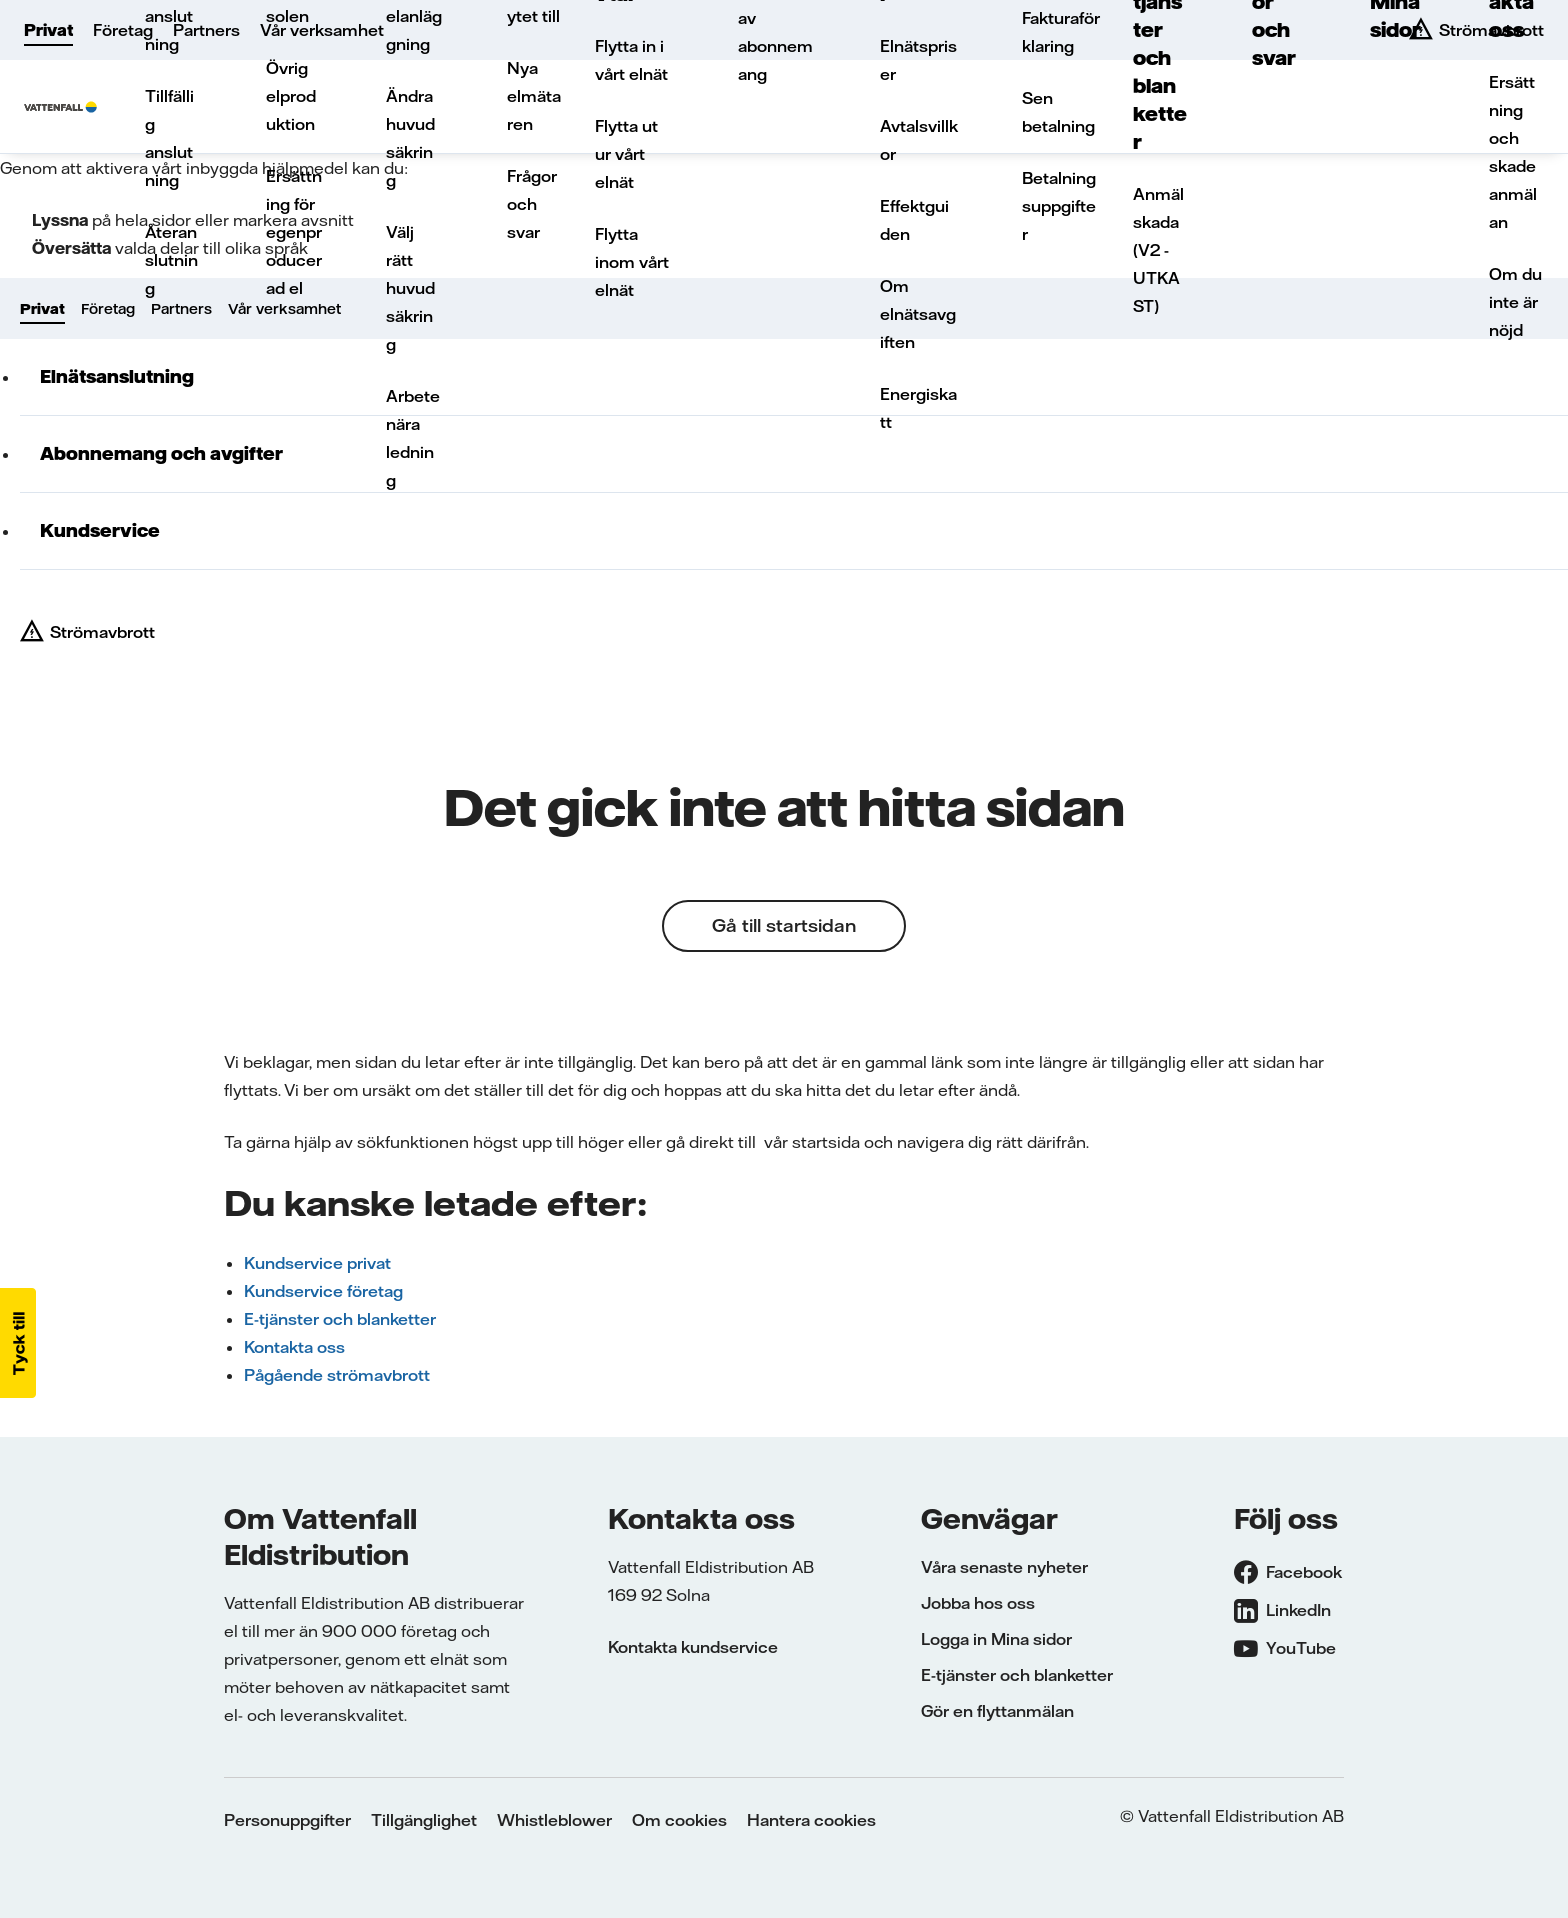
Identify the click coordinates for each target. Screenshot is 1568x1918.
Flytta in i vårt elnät (631, 60)
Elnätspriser (918, 60)
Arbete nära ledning (413, 438)
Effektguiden (914, 220)
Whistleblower (554, 1820)
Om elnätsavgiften (918, 314)
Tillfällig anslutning (169, 138)
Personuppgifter (287, 1820)
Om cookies (679, 1820)
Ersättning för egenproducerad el (294, 232)
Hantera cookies (811, 1820)
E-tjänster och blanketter (340, 1319)
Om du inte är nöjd (1515, 302)
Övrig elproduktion (291, 96)
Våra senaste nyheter (1004, 1567)
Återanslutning (171, 260)
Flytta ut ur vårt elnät (626, 154)
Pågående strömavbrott (337, 1375)
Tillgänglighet (424, 1820)
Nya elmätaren (534, 96)
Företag (123, 30)
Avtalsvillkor (919, 140)
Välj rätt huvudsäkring (410, 288)
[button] (18, 1343)
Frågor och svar (532, 204)
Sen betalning (1058, 112)
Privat (48, 30)
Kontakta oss (294, 1347)
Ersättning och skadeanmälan (1513, 152)
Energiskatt (918, 408)
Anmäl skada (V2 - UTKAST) (1158, 250)
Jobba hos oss (978, 1603)
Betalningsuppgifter (1059, 206)
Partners (206, 30)
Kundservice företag (323, 1291)
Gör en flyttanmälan (997, 1711)
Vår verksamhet (322, 30)
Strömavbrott (102, 632)
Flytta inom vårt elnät (632, 262)
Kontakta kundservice (693, 1647)
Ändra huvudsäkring (410, 138)
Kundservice (100, 530)
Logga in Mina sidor (996, 1639)
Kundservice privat (317, 1263)
